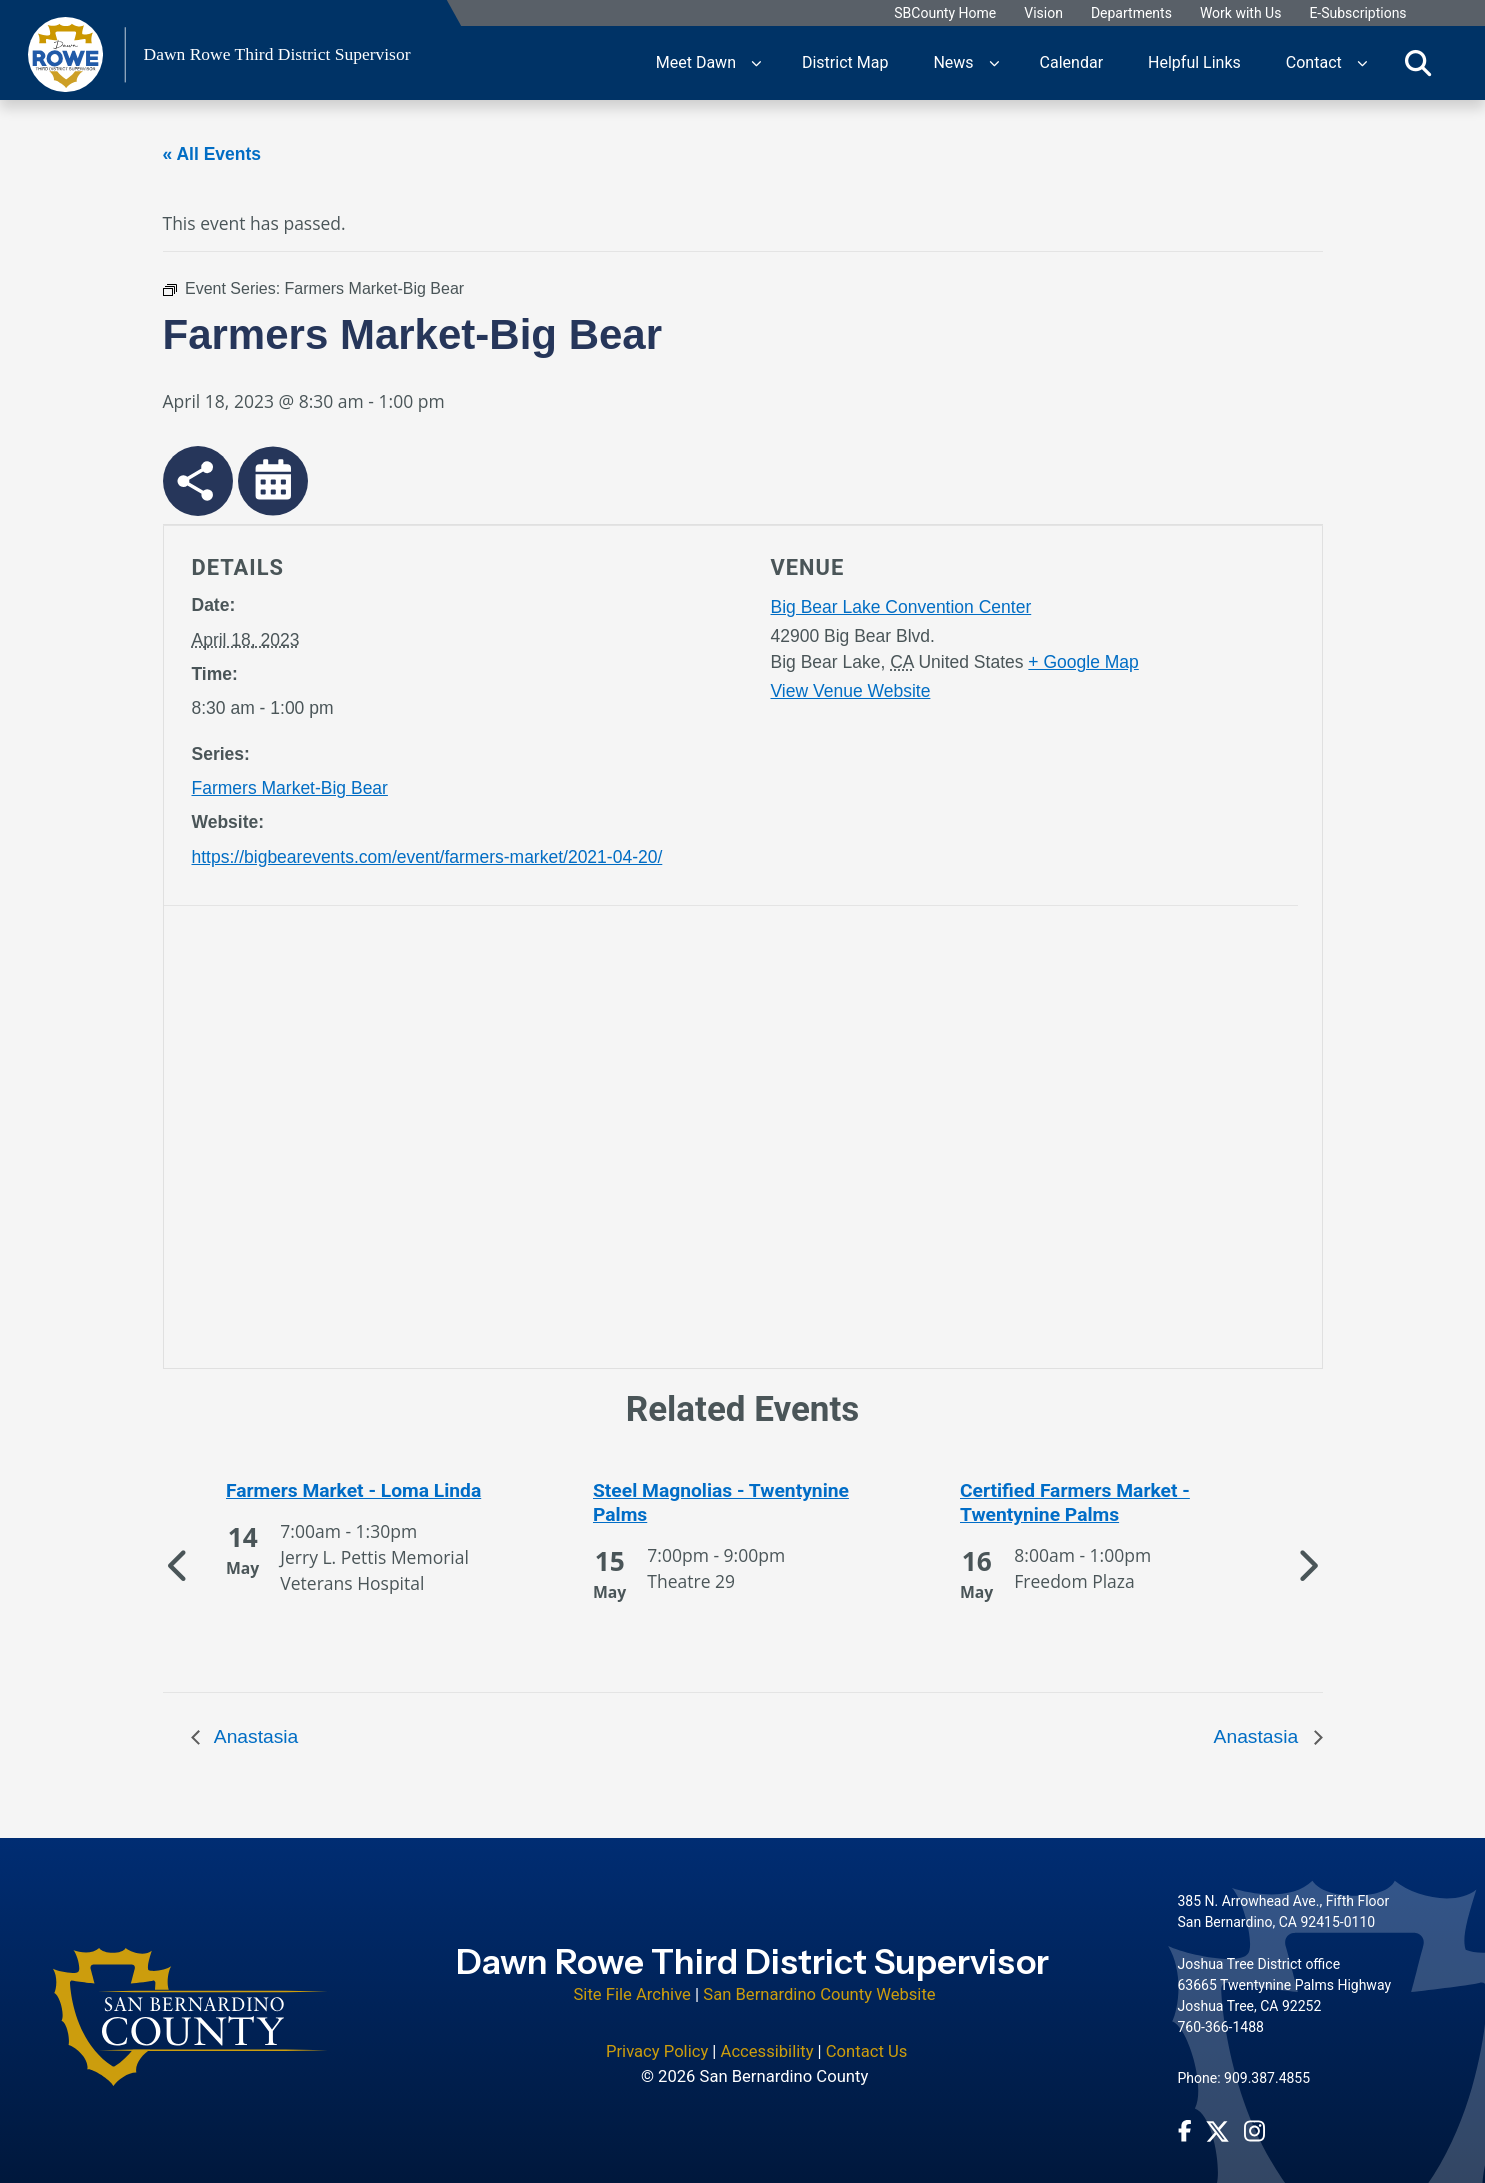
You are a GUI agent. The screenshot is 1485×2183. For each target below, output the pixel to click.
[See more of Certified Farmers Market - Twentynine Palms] (1110, 1503)
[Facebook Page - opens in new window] (1185, 2118)
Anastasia (254, 1736)
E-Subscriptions (1358, 13)
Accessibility (767, 2038)
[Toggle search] (1418, 63)
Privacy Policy (657, 2038)
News (953, 62)
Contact (1314, 62)
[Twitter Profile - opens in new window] (1217, 2118)
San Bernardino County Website (819, 1982)
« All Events (212, 154)
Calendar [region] (1071, 62)
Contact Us (867, 2038)
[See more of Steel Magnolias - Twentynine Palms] (743, 1503)
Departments (1132, 13)
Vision (1044, 13)
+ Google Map (1083, 662)
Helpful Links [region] (1194, 62)
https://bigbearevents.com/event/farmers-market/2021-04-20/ (427, 857)
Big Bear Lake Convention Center (901, 607)
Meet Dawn (696, 62)
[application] (461, 1141)
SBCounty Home (946, 13)
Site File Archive (632, 1982)
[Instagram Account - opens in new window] (1254, 2118)
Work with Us (1242, 13)
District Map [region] (845, 62)
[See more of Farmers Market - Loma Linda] (376, 1491)
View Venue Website (851, 691)
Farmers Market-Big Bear (290, 788)
